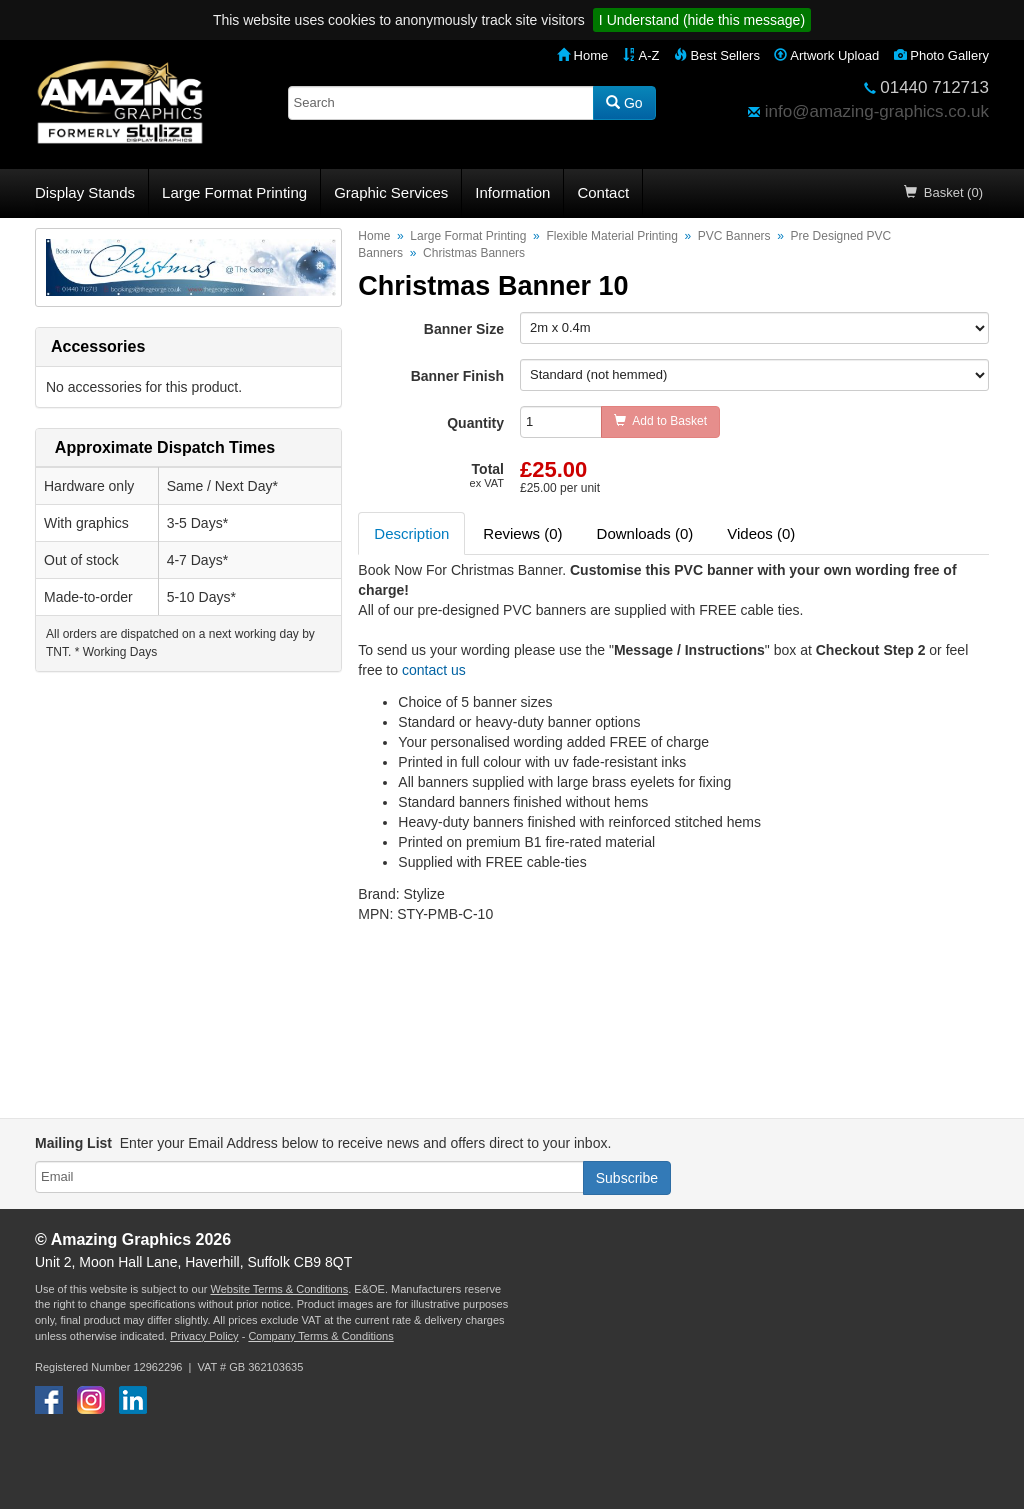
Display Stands (85, 192)
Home (582, 55)
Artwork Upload (826, 55)
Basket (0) (943, 192)
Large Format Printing (234, 192)
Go (624, 103)
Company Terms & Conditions (320, 1336)
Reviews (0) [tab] (522, 533)
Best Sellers (717, 55)
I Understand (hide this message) (702, 20)
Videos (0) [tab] (761, 533)
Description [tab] (411, 533)
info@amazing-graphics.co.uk (877, 111)
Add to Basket (660, 421)
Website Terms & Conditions (279, 1289)
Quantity (475, 423)
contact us (434, 670)
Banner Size (464, 329)
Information (512, 192)
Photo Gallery (941, 55)
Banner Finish (457, 376)
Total (487, 475)
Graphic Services (391, 192)
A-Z (641, 55)
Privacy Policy (204, 1336)
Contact (603, 192)
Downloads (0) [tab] (645, 533)
